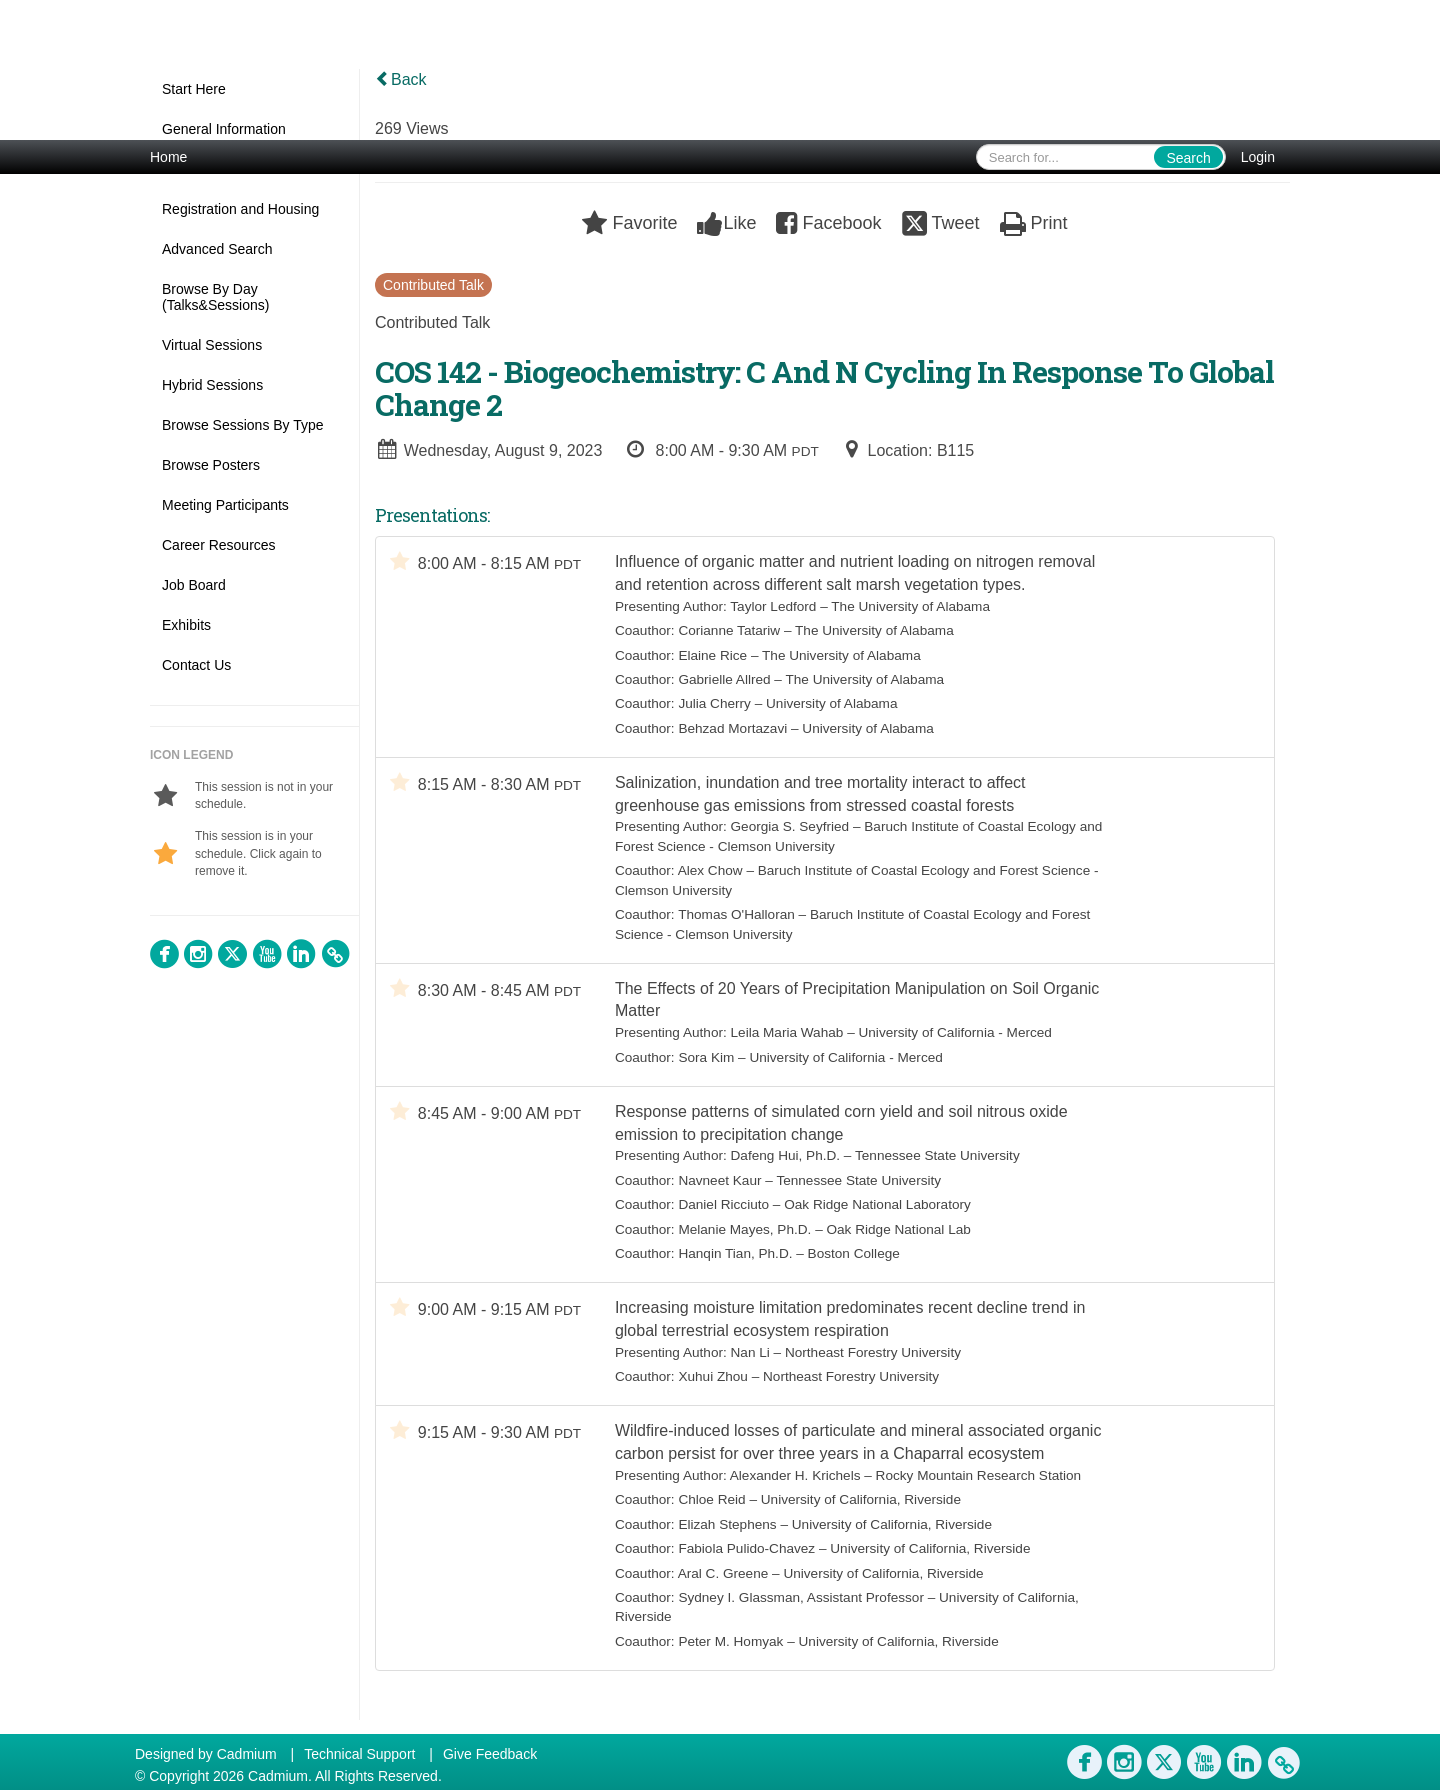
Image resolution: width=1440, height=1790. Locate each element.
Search (1188, 158)
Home (168, 157)
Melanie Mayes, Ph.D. (745, 1237)
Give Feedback (490, 1754)
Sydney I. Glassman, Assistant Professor (802, 1610)
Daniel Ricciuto (724, 1212)
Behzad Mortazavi (733, 729)
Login (1258, 157)
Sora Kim (707, 1063)
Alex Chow (710, 874)
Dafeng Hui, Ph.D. (786, 1164)
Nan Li (750, 1362)
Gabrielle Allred (725, 680)
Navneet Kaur (720, 1188)
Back (401, 79)
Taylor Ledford (774, 607)
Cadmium (247, 1754)
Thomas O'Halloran (737, 918)
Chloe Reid (712, 1512)
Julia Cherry (715, 704)
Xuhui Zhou (714, 1387)
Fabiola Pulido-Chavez (747, 1561)
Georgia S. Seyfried (790, 830)
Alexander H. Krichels (795, 1488)
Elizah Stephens (728, 1537)
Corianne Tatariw (730, 631)
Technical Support (359, 1754)
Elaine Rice (713, 656)
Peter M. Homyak (731, 1654)
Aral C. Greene (723, 1585)
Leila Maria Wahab (787, 1038)
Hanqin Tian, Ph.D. (736, 1261)
